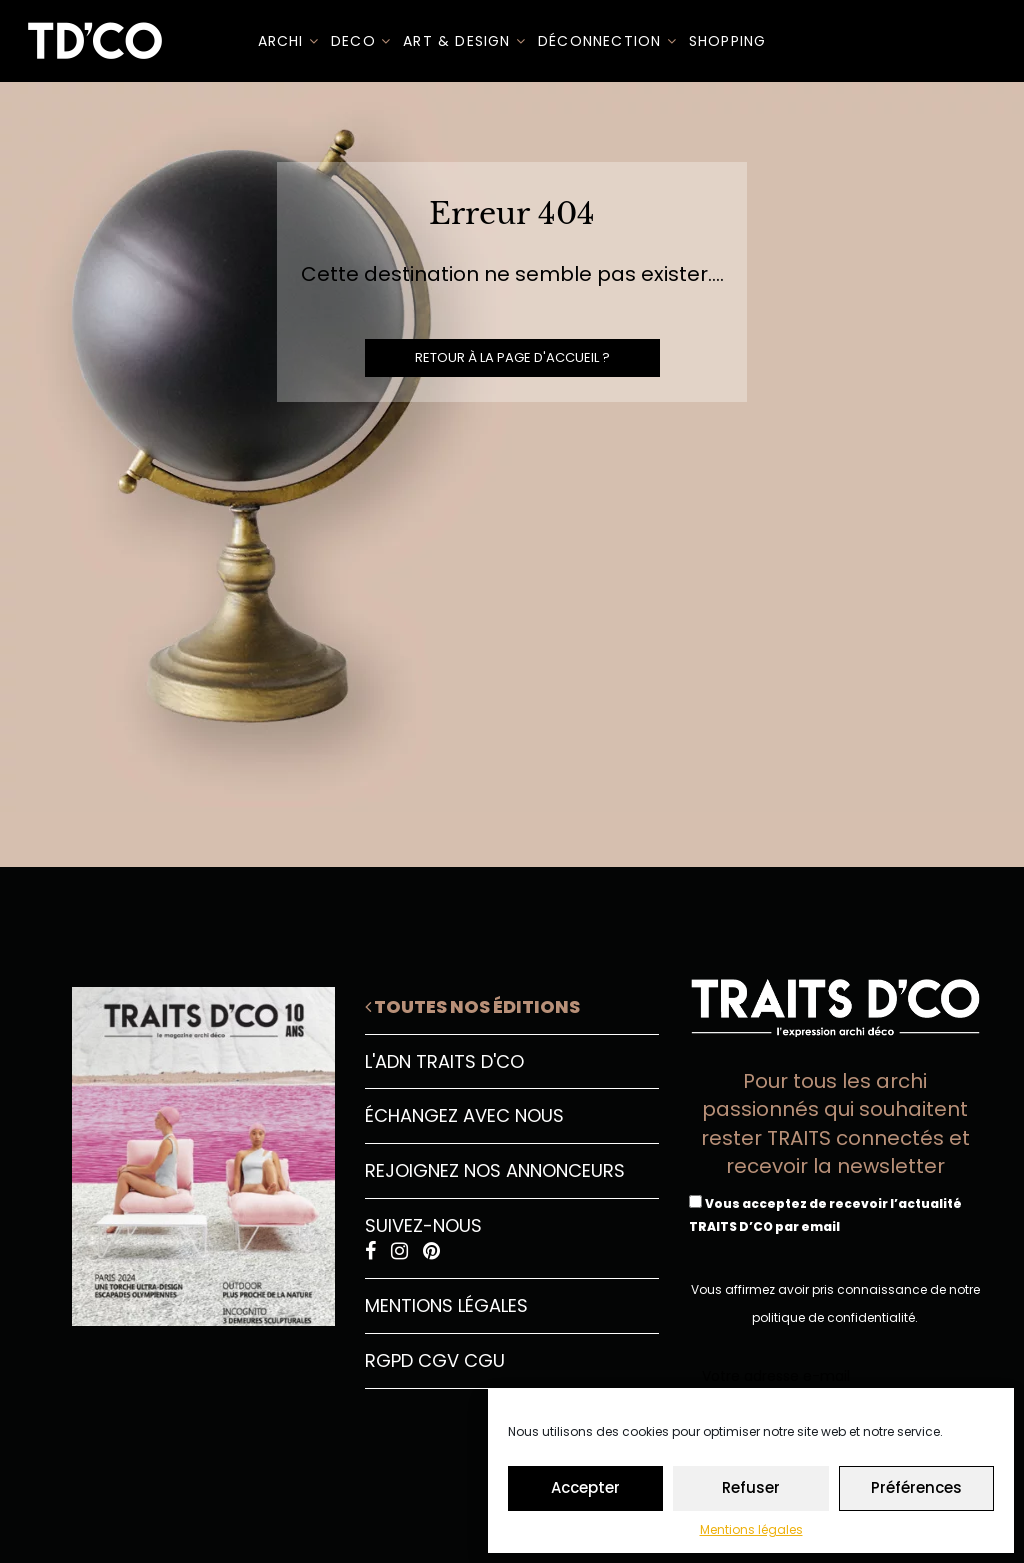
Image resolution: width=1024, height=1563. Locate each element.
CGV (438, 1360)
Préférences (916, 1487)
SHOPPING (728, 41)
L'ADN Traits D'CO (444, 1061)
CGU (484, 1360)
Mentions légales (751, 1529)
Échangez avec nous (464, 1115)
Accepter (585, 1487)
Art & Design (464, 41)
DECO (361, 41)
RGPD (389, 1360)
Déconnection (607, 41)
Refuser (751, 1487)
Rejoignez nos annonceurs (495, 1170)
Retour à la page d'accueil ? (512, 357)
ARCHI (288, 41)
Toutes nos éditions (472, 1006)
